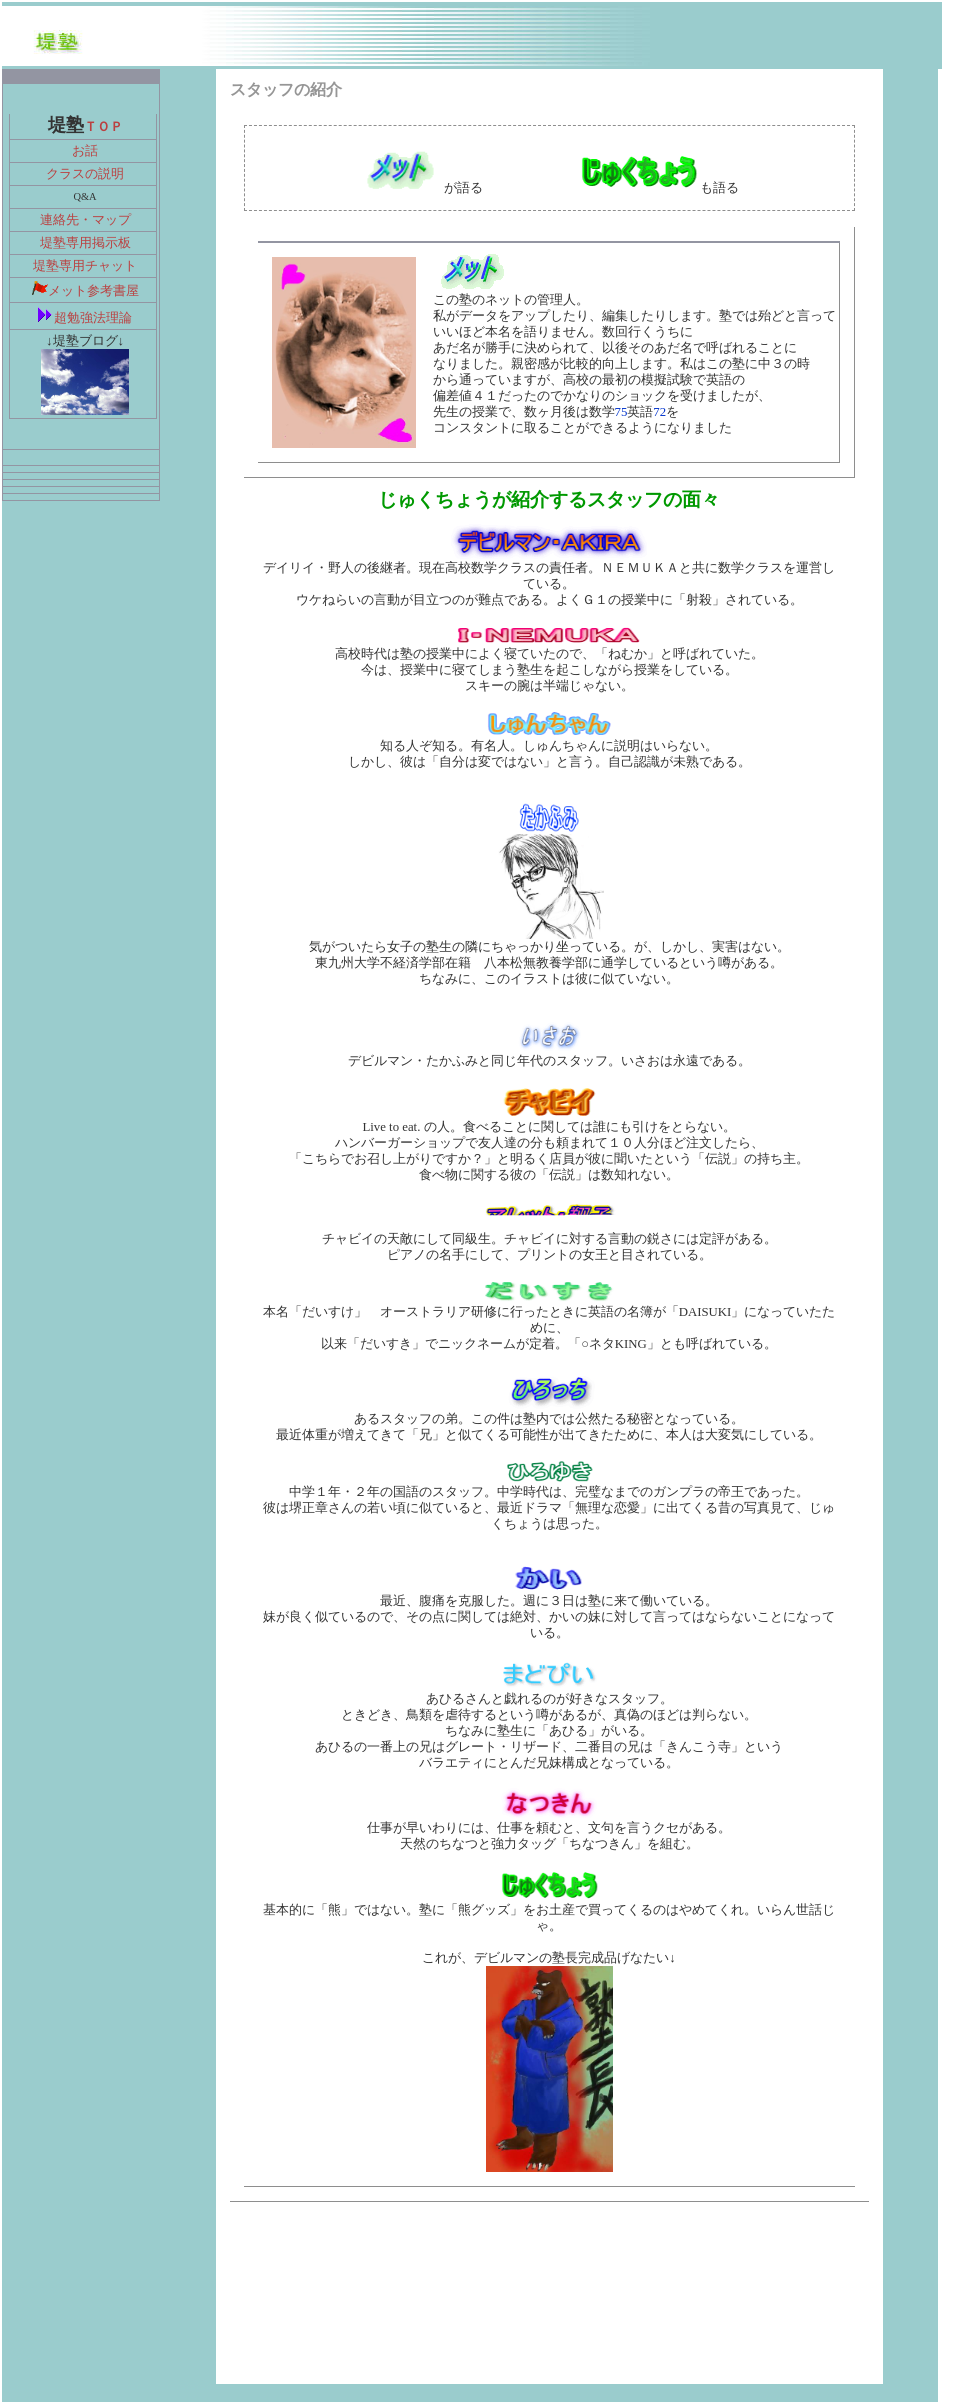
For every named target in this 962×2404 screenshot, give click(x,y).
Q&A (84, 196)
